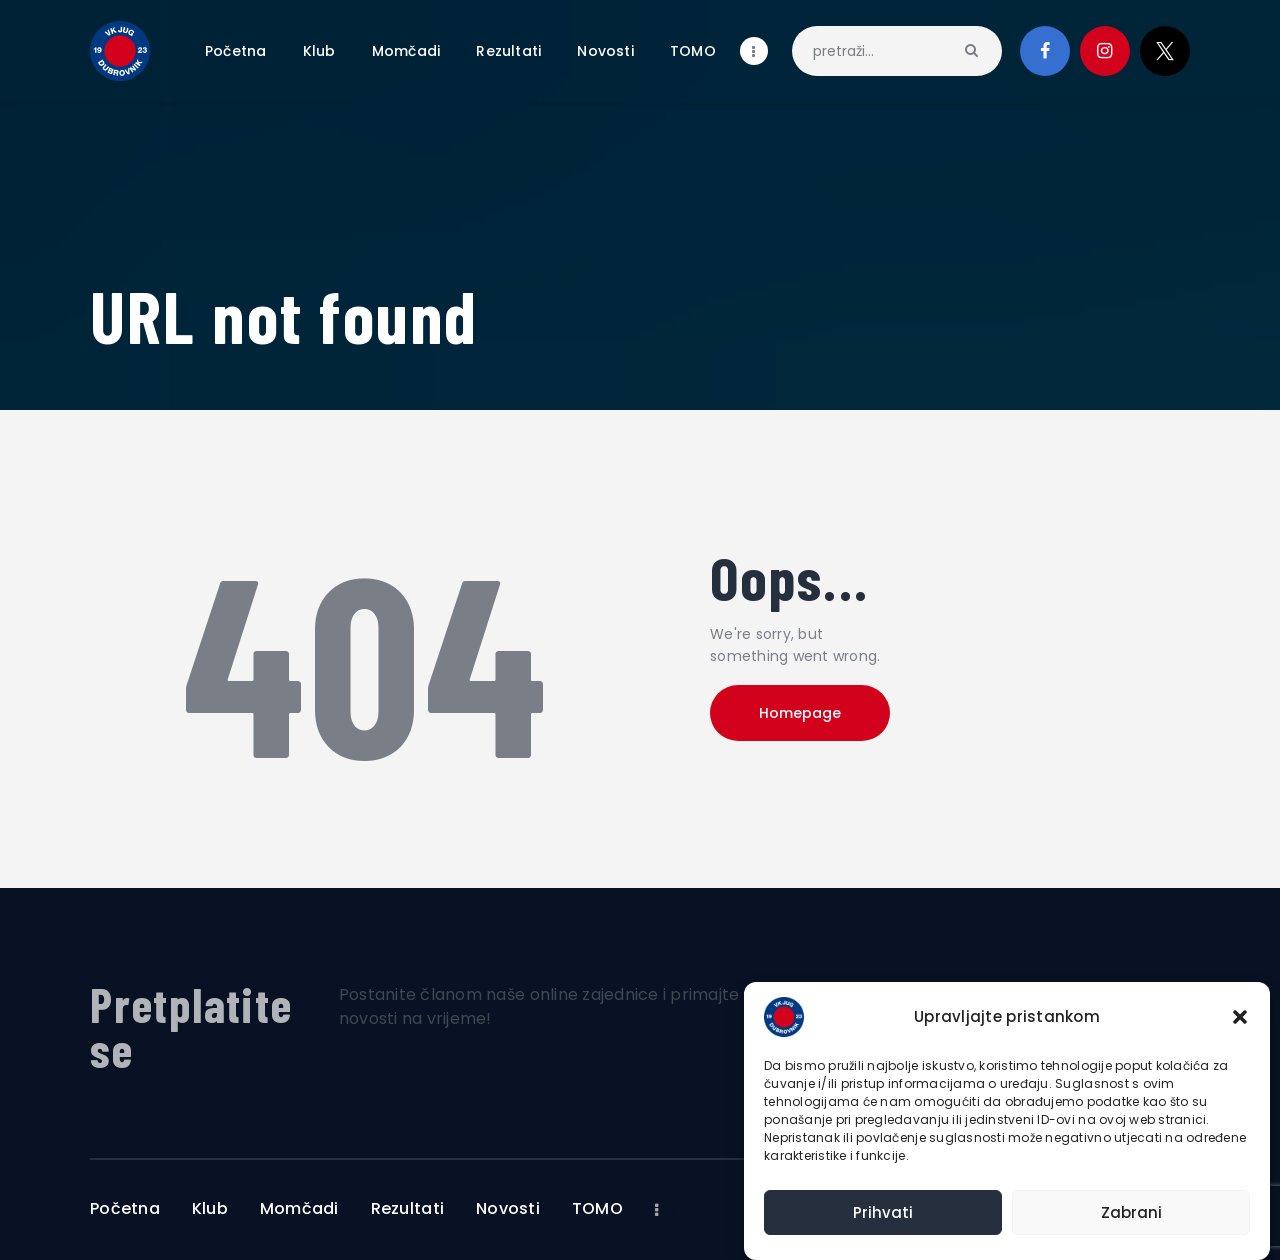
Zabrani (1131, 1212)
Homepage (800, 713)
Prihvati (883, 1212)
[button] (1240, 1017)
